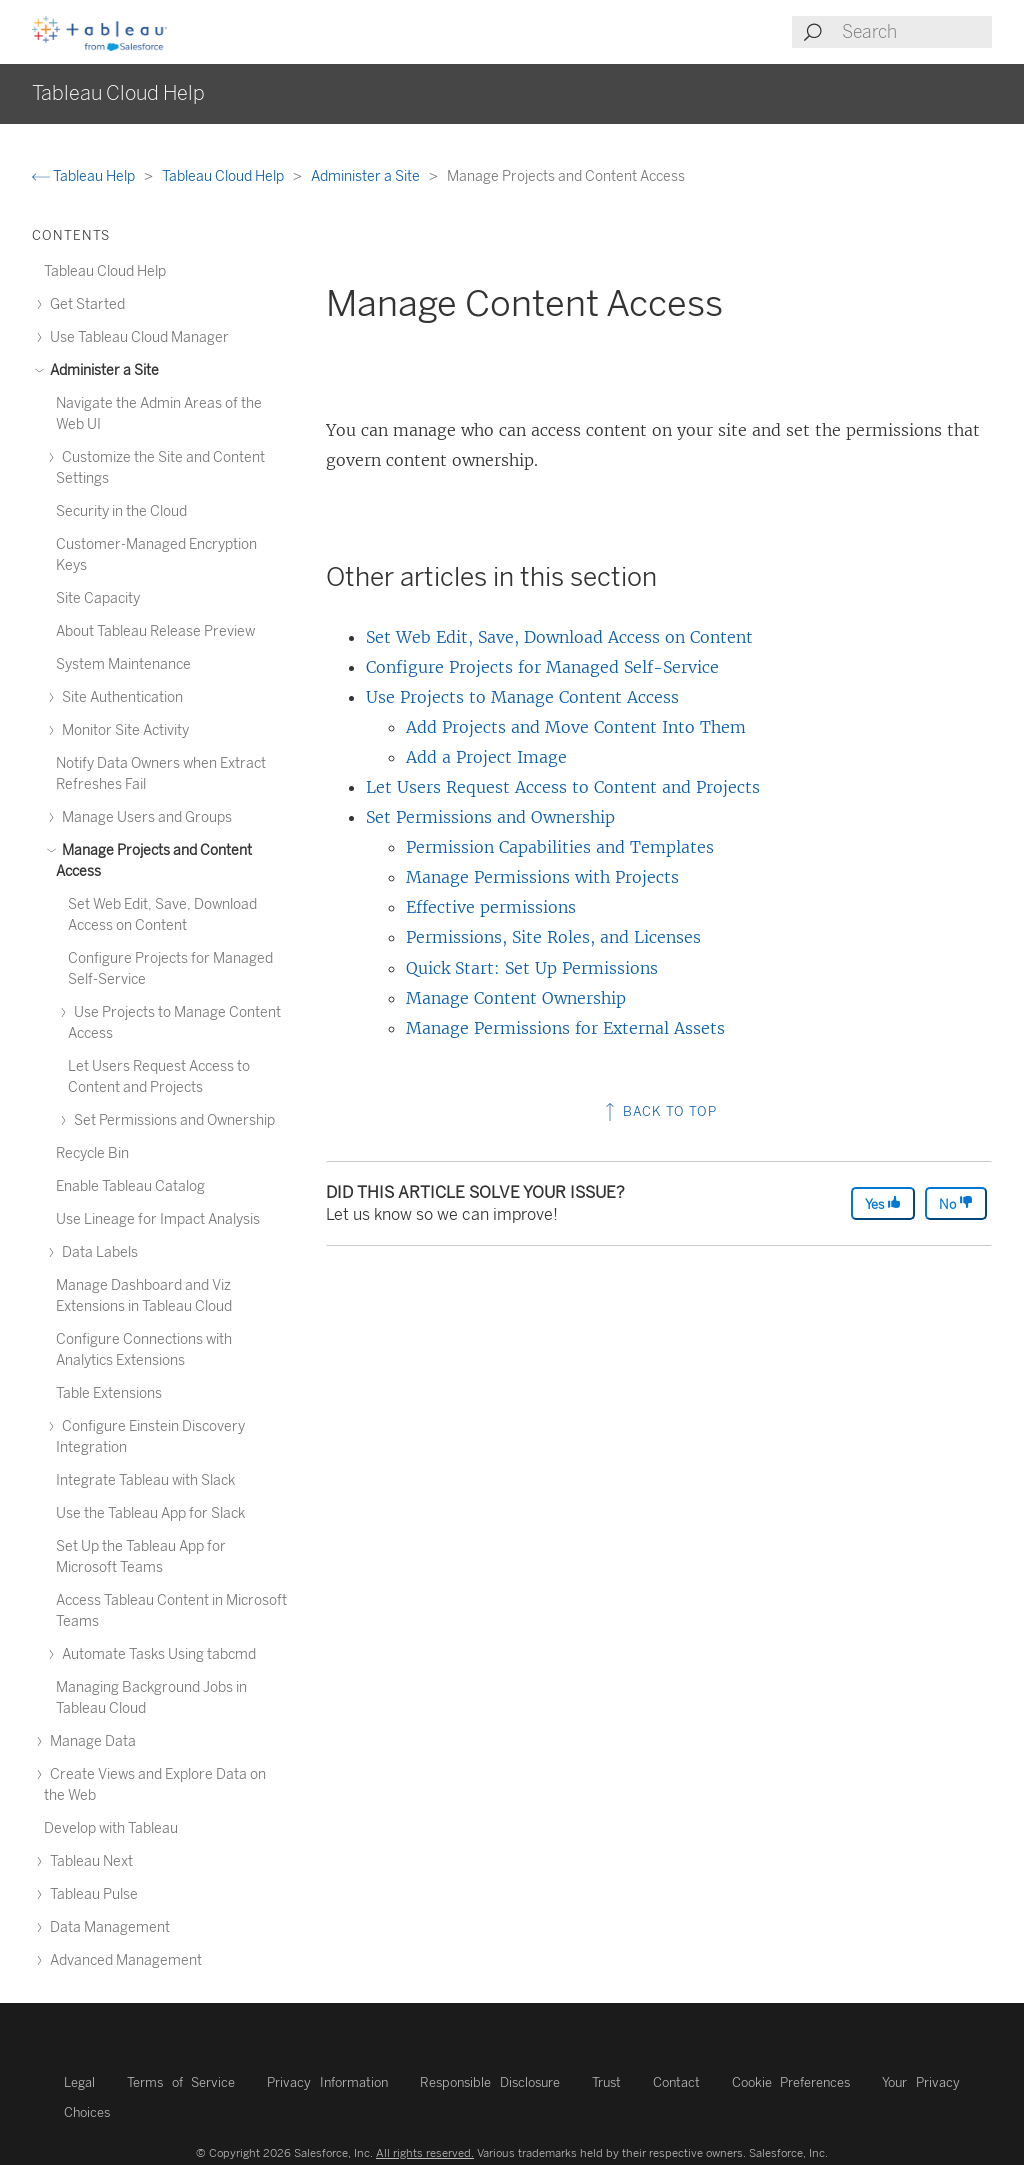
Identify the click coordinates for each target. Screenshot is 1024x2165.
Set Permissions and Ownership (490, 817)
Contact (676, 2082)
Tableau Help (85, 176)
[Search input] (916, 32)
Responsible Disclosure (490, 2082)
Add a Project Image (486, 757)
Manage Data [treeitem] (90, 1741)
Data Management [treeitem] (107, 1927)
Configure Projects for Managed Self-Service (542, 667)
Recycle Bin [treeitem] (92, 1153)
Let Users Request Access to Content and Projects (563, 787)
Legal (79, 2082)
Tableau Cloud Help (224, 176)
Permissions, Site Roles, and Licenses (553, 937)
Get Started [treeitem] (84, 304)
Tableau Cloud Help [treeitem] (105, 271)
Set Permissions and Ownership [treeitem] (171, 1120)
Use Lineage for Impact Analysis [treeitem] (158, 1219)
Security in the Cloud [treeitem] (121, 511)
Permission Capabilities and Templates (560, 847)
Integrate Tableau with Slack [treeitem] (145, 1480)
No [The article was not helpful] (956, 1203)
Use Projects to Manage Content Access (522, 697)
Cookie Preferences (791, 2082)
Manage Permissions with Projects (542, 877)
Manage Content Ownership (516, 998)
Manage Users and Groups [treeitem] (144, 817)
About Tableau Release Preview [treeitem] (155, 631)
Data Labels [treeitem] (97, 1252)
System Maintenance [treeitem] (123, 664)
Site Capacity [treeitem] (98, 598)
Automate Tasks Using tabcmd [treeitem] (156, 1654)
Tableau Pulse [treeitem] (91, 1894)
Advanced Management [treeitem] (123, 1960)
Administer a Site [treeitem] (101, 370)
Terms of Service (181, 2082)
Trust (606, 2082)
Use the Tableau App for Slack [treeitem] (150, 1513)
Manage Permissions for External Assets (565, 1028)
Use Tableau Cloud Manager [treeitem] (136, 337)
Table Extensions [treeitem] (109, 1393)
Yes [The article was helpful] (883, 1203)
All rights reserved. (425, 2153)
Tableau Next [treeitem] (88, 1861)
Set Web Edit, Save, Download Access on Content (559, 637)
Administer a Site (367, 176)
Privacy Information (327, 2082)
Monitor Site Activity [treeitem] (122, 730)
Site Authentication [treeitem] (119, 697)
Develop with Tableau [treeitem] (111, 1828)
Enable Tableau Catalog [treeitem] (130, 1186)
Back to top (659, 1111)
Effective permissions (491, 907)
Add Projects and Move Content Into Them (576, 727)
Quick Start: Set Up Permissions (532, 968)
